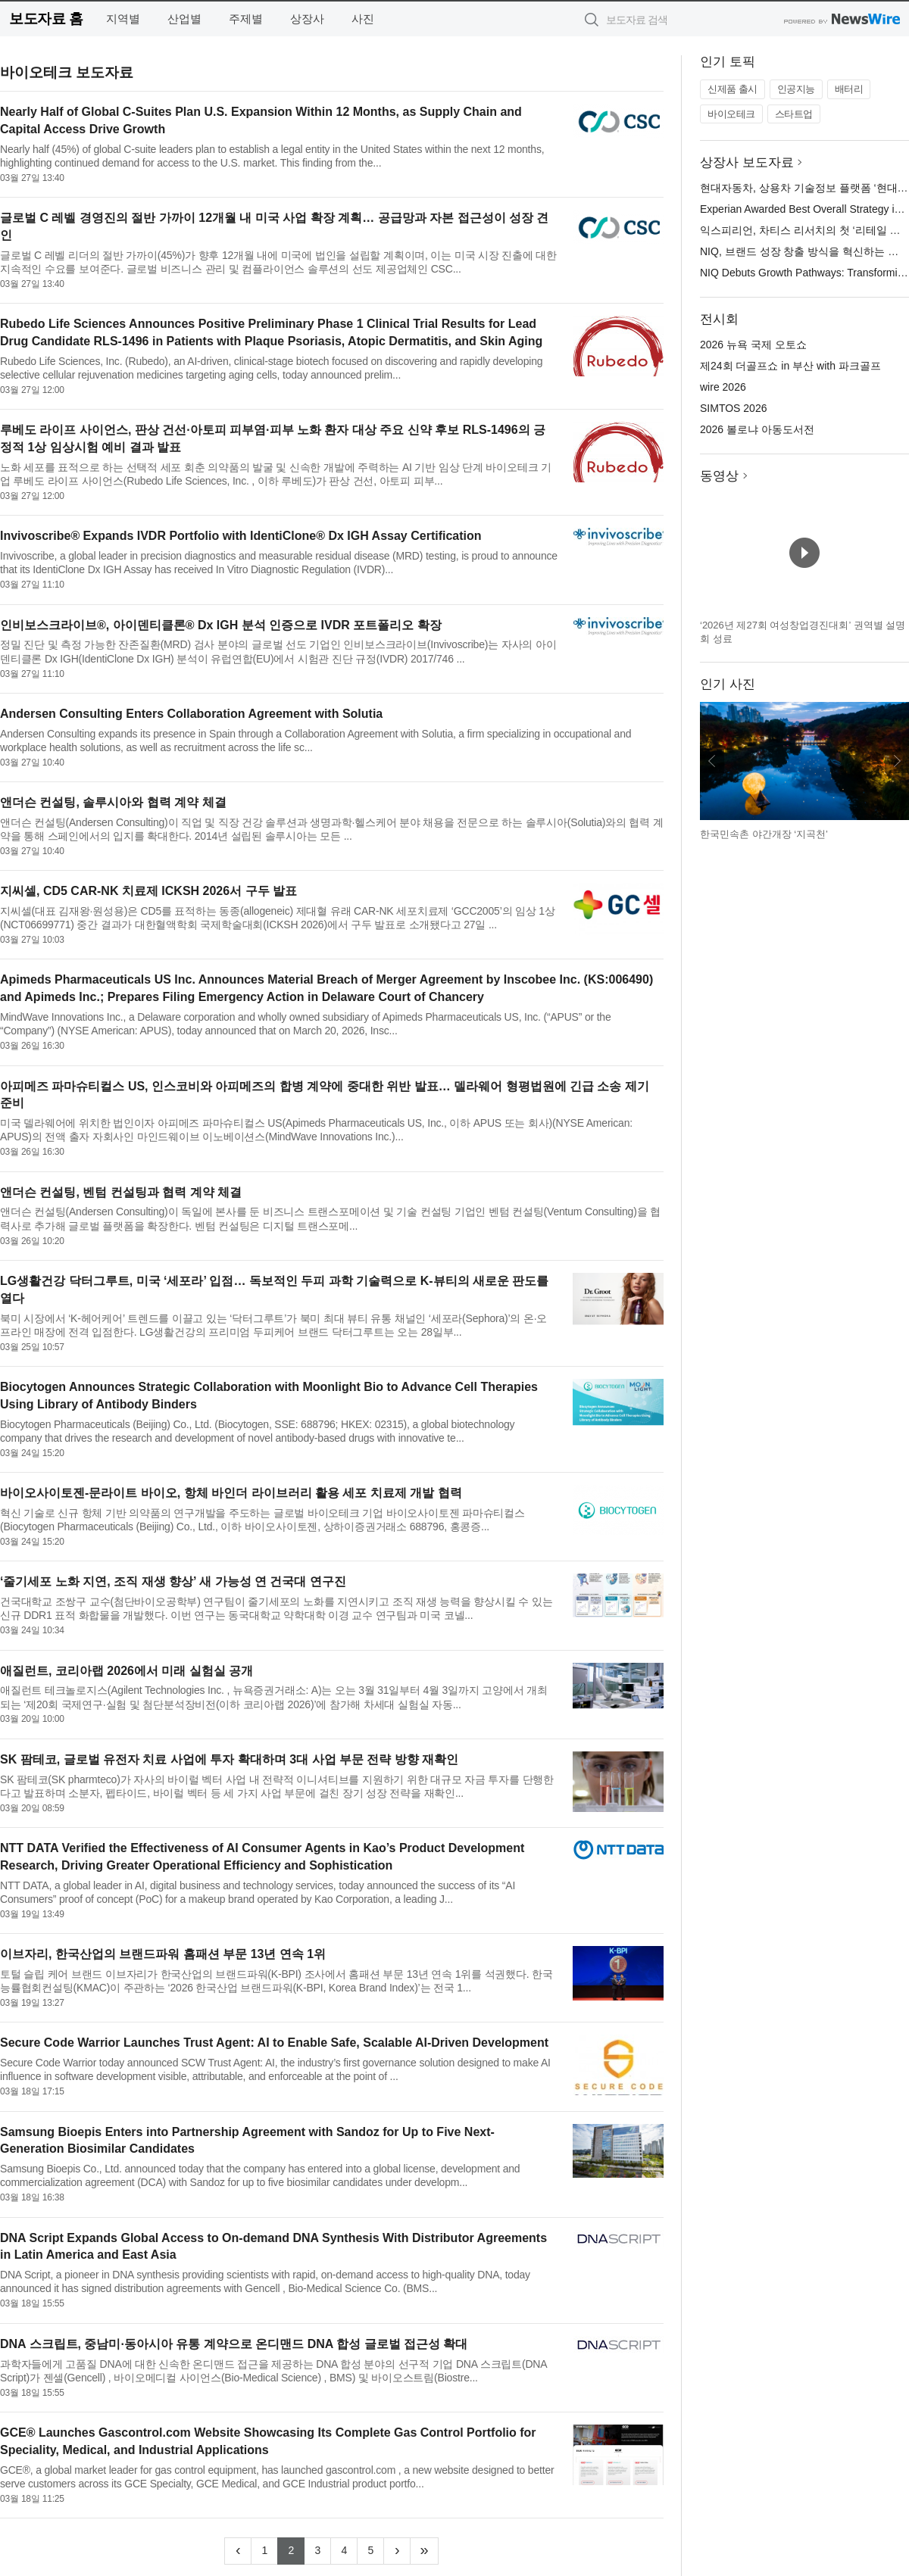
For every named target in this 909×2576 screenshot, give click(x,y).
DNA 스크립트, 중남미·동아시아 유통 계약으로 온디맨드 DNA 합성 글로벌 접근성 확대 (233, 2343)
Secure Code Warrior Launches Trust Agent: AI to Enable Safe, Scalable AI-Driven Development (274, 2042)
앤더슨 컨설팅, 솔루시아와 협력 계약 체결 (113, 802)
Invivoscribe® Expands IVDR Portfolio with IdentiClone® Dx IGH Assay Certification (241, 535)
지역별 (123, 18)
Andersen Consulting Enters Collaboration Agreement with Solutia (191, 713)
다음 (897, 761)
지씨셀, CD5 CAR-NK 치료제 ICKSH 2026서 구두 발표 (148, 890)
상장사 (307, 18)
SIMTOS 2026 (733, 408)
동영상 (719, 476)
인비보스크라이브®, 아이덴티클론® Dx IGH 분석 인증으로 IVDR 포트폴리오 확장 (221, 625)
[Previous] (237, 2551)
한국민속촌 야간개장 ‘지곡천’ (764, 834)
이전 (712, 761)
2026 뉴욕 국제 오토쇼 (753, 344)
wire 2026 (723, 387)
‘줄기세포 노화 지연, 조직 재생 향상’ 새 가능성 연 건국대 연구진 (173, 1581)
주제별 (246, 18)
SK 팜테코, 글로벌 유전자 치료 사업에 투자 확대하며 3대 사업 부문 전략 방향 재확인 (229, 1759)
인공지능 (796, 89)
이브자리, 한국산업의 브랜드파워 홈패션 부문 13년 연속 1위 (163, 1954)
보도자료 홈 (46, 19)
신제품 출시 (733, 89)
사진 (362, 18)
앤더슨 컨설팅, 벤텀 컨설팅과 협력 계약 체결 (121, 1192)
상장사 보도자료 (747, 162)
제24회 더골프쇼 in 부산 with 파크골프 (790, 366)
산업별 (184, 18)
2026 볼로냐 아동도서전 (757, 429)
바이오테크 (731, 114)
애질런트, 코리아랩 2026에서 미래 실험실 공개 (126, 1670)
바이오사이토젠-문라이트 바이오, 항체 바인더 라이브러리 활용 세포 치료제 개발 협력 (231, 1492)
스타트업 (794, 114)
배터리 (849, 89)
